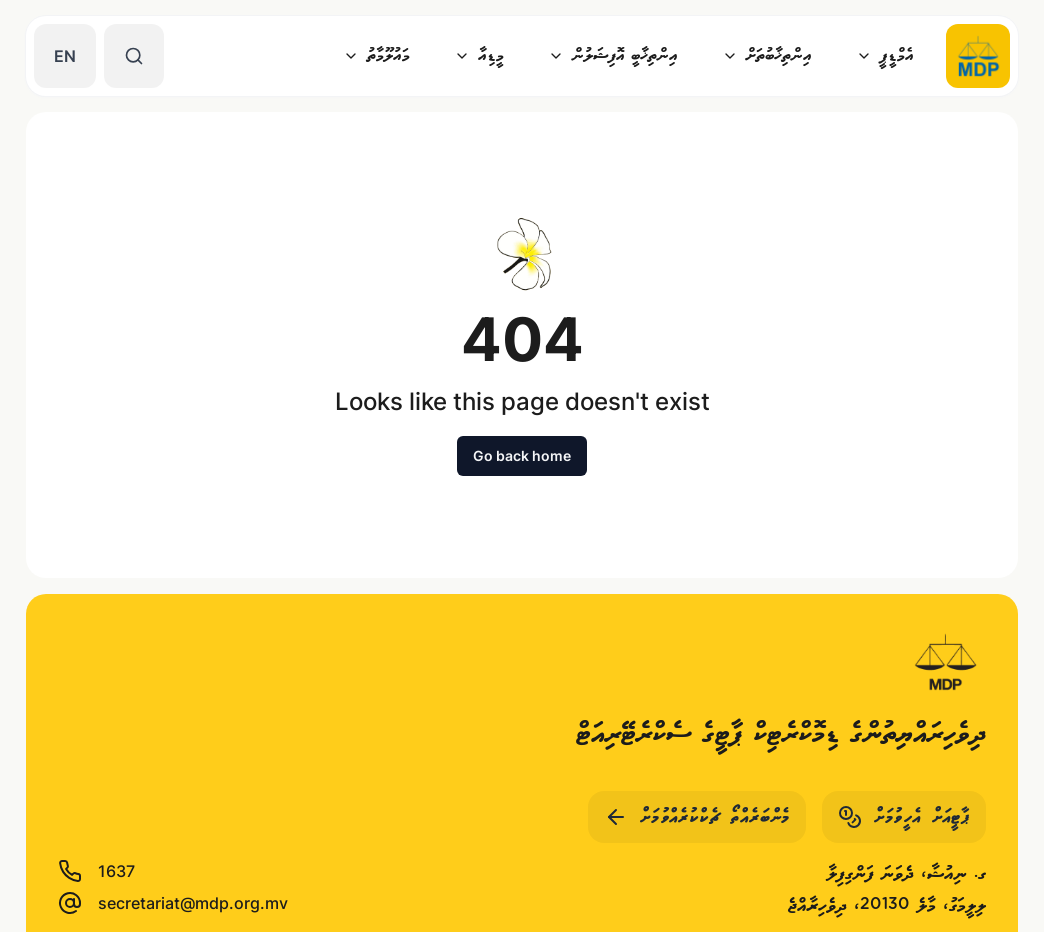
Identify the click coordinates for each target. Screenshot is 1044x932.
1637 (96, 871)
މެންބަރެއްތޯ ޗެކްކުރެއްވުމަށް (697, 817)
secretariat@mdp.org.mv (173, 903)
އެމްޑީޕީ (885, 55)
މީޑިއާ (479, 55)
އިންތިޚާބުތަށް (767, 55)
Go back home (522, 455)
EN (65, 56)
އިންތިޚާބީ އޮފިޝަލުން (613, 55)
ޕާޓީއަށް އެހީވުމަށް (904, 817)
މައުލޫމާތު (376, 55)
